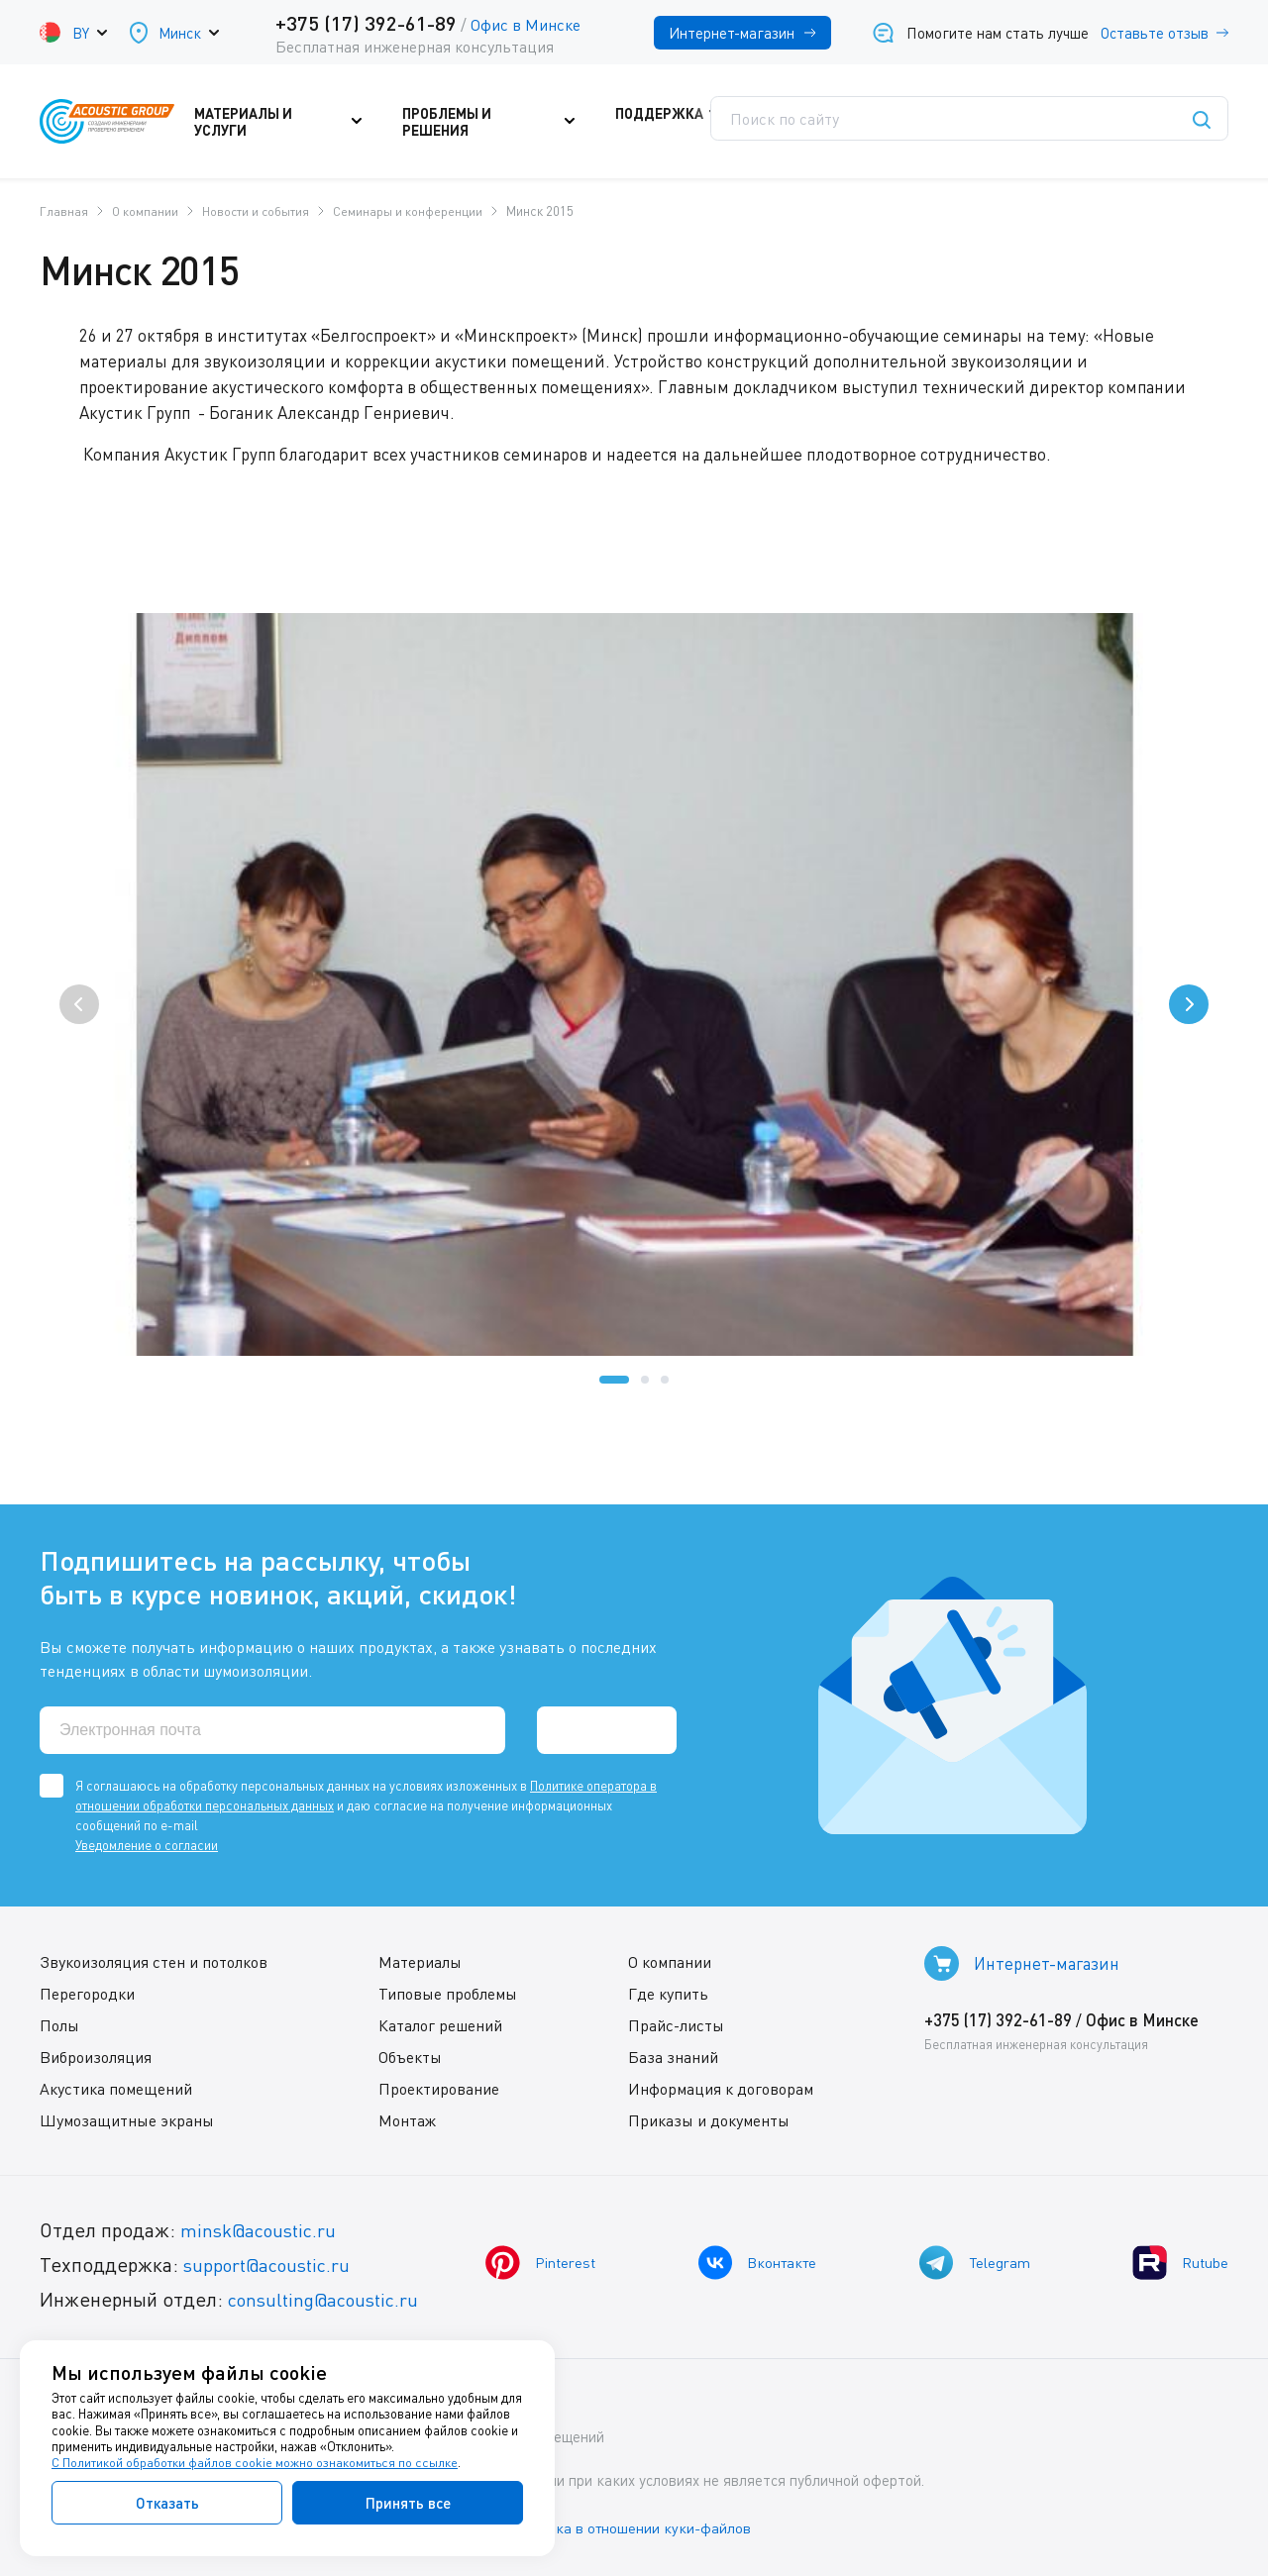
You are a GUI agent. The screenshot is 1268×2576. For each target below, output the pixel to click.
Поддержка (668, 122)
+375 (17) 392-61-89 (366, 23)
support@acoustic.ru (272, 2263)
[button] (614, 1380)
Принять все (408, 2503)
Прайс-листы (676, 2024)
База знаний (673, 2056)
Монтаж (407, 2119)
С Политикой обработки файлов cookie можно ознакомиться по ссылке (255, 2463)
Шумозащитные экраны (127, 2119)
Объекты (410, 2056)
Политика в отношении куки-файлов (643, 2525)
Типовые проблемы (447, 1993)
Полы (59, 2024)
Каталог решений (440, 2024)
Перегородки (87, 1993)
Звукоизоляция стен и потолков (153, 1961)
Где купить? (803, 122)
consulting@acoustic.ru (330, 2298)
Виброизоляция (96, 2056)
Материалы (420, 1961)
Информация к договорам (720, 2088)
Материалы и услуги (296, 122)
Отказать (167, 2503)
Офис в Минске (526, 25)
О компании (669, 1961)
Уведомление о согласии (146, 1844)
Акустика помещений (116, 2088)
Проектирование (438, 2088)
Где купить (668, 1993)
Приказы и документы (709, 2119)
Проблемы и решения (498, 122)
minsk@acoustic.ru (263, 2228)
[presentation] (79, 1004)
